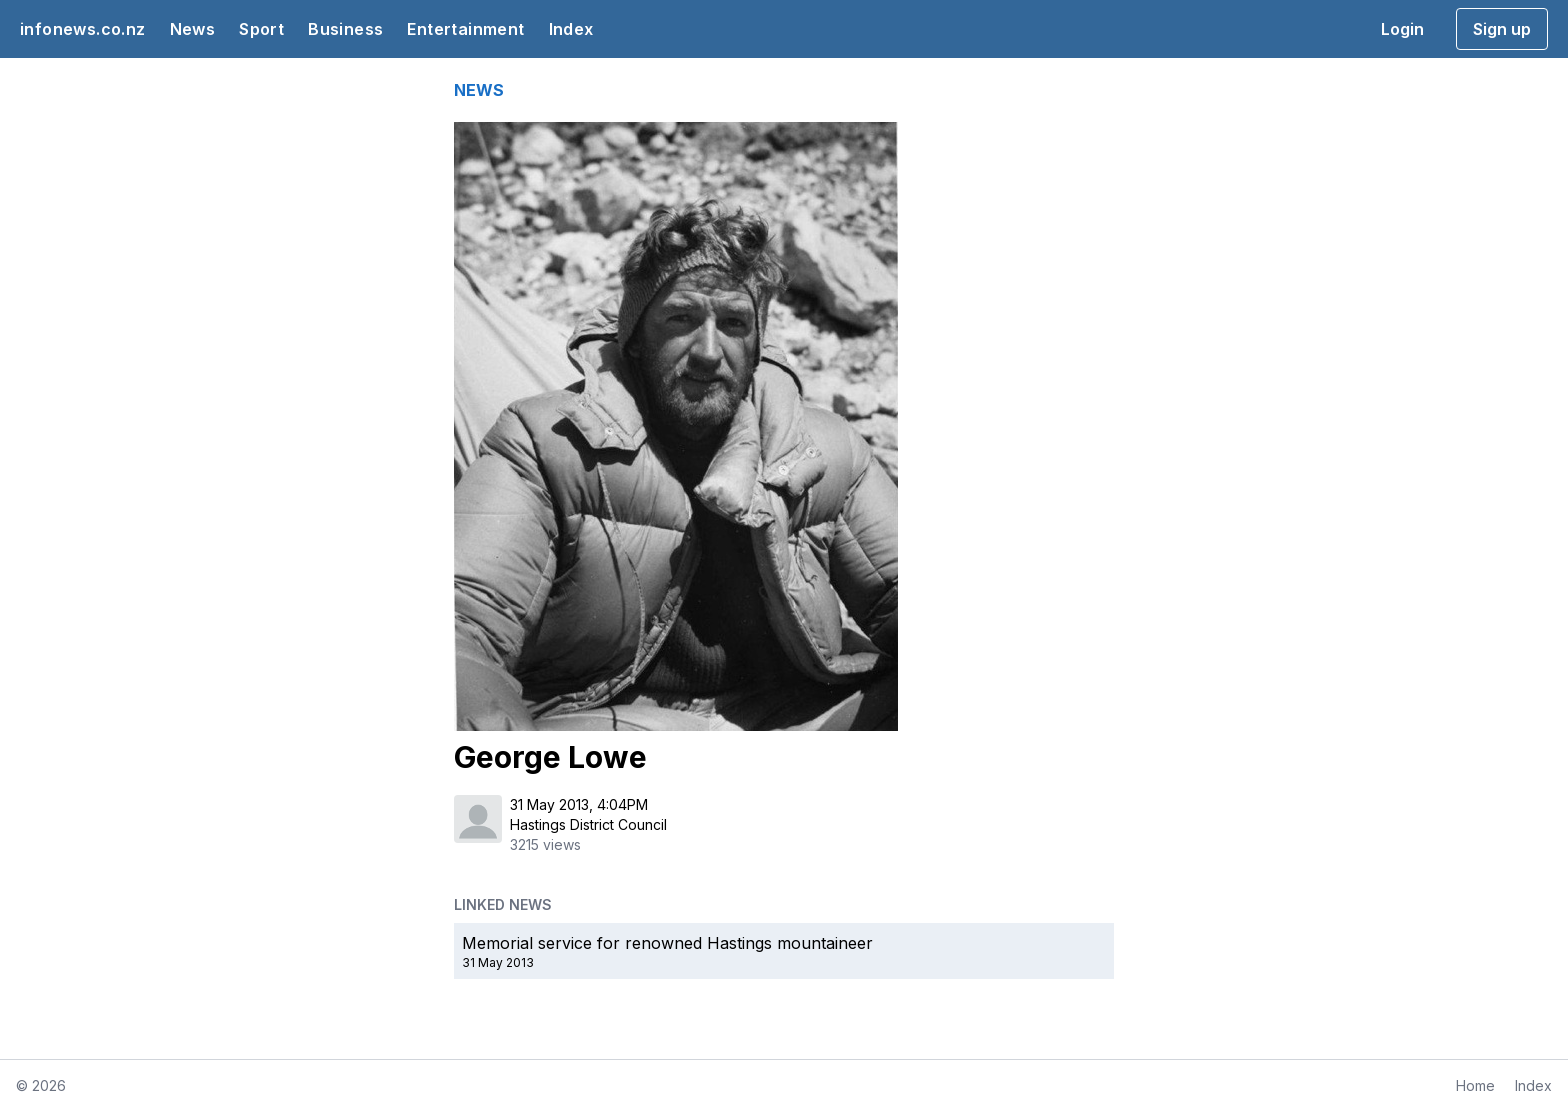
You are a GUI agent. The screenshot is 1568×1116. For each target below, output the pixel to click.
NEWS (479, 90)
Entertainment (465, 29)
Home (1475, 1085)
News (193, 29)
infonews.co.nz (83, 29)
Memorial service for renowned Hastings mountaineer (667, 943)
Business (345, 29)
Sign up (1502, 29)
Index (571, 29)
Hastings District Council (588, 824)
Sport (261, 29)
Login (1402, 29)
